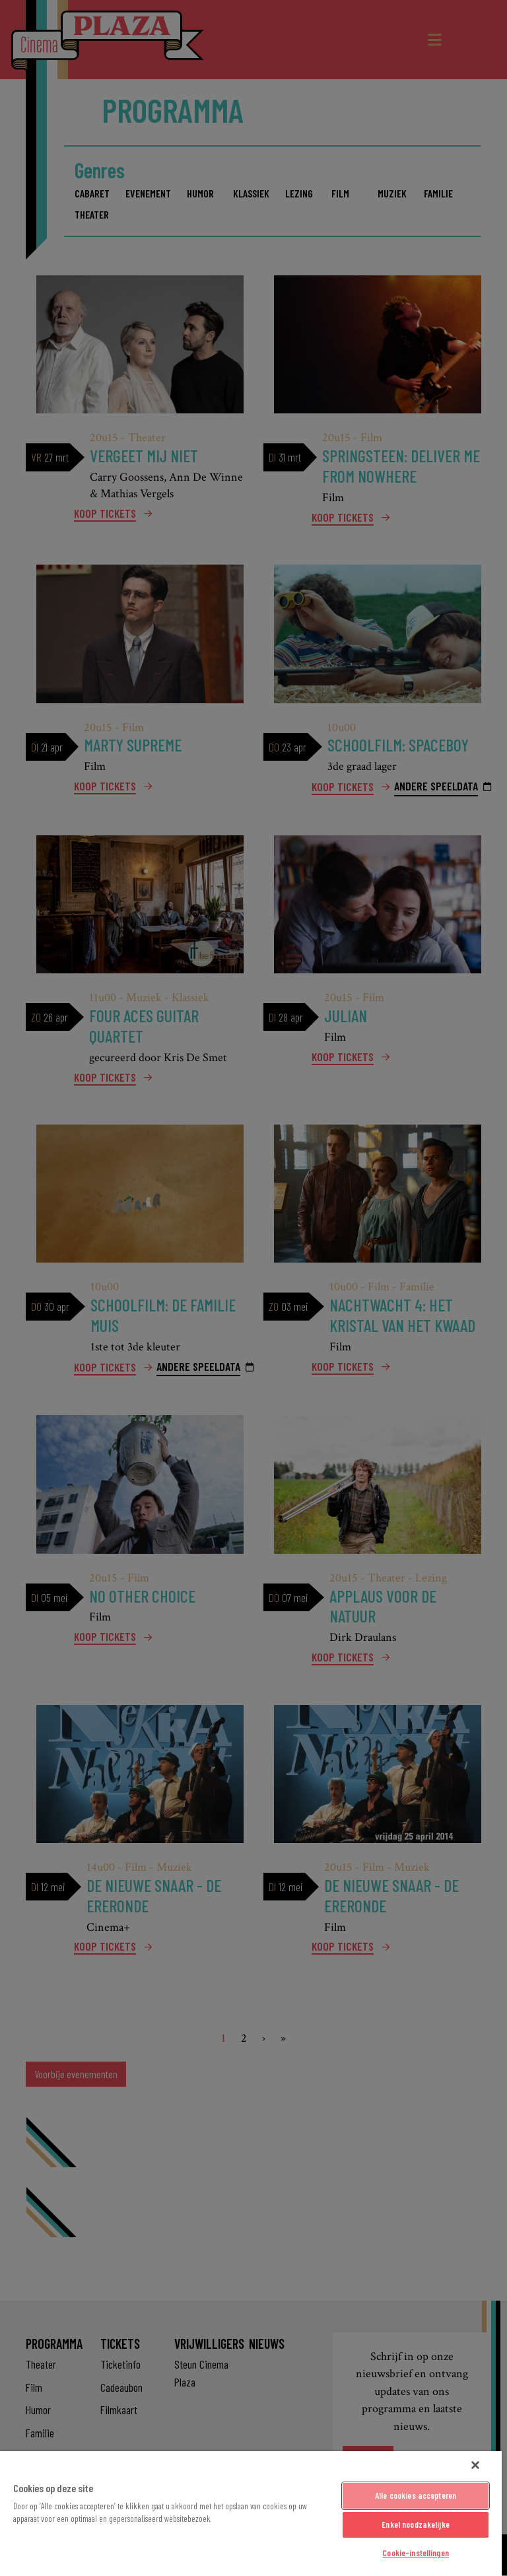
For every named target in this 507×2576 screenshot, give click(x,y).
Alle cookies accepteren (415, 2495)
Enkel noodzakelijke (415, 2524)
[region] (251, 2513)
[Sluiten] (475, 2465)
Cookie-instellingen (415, 2553)
